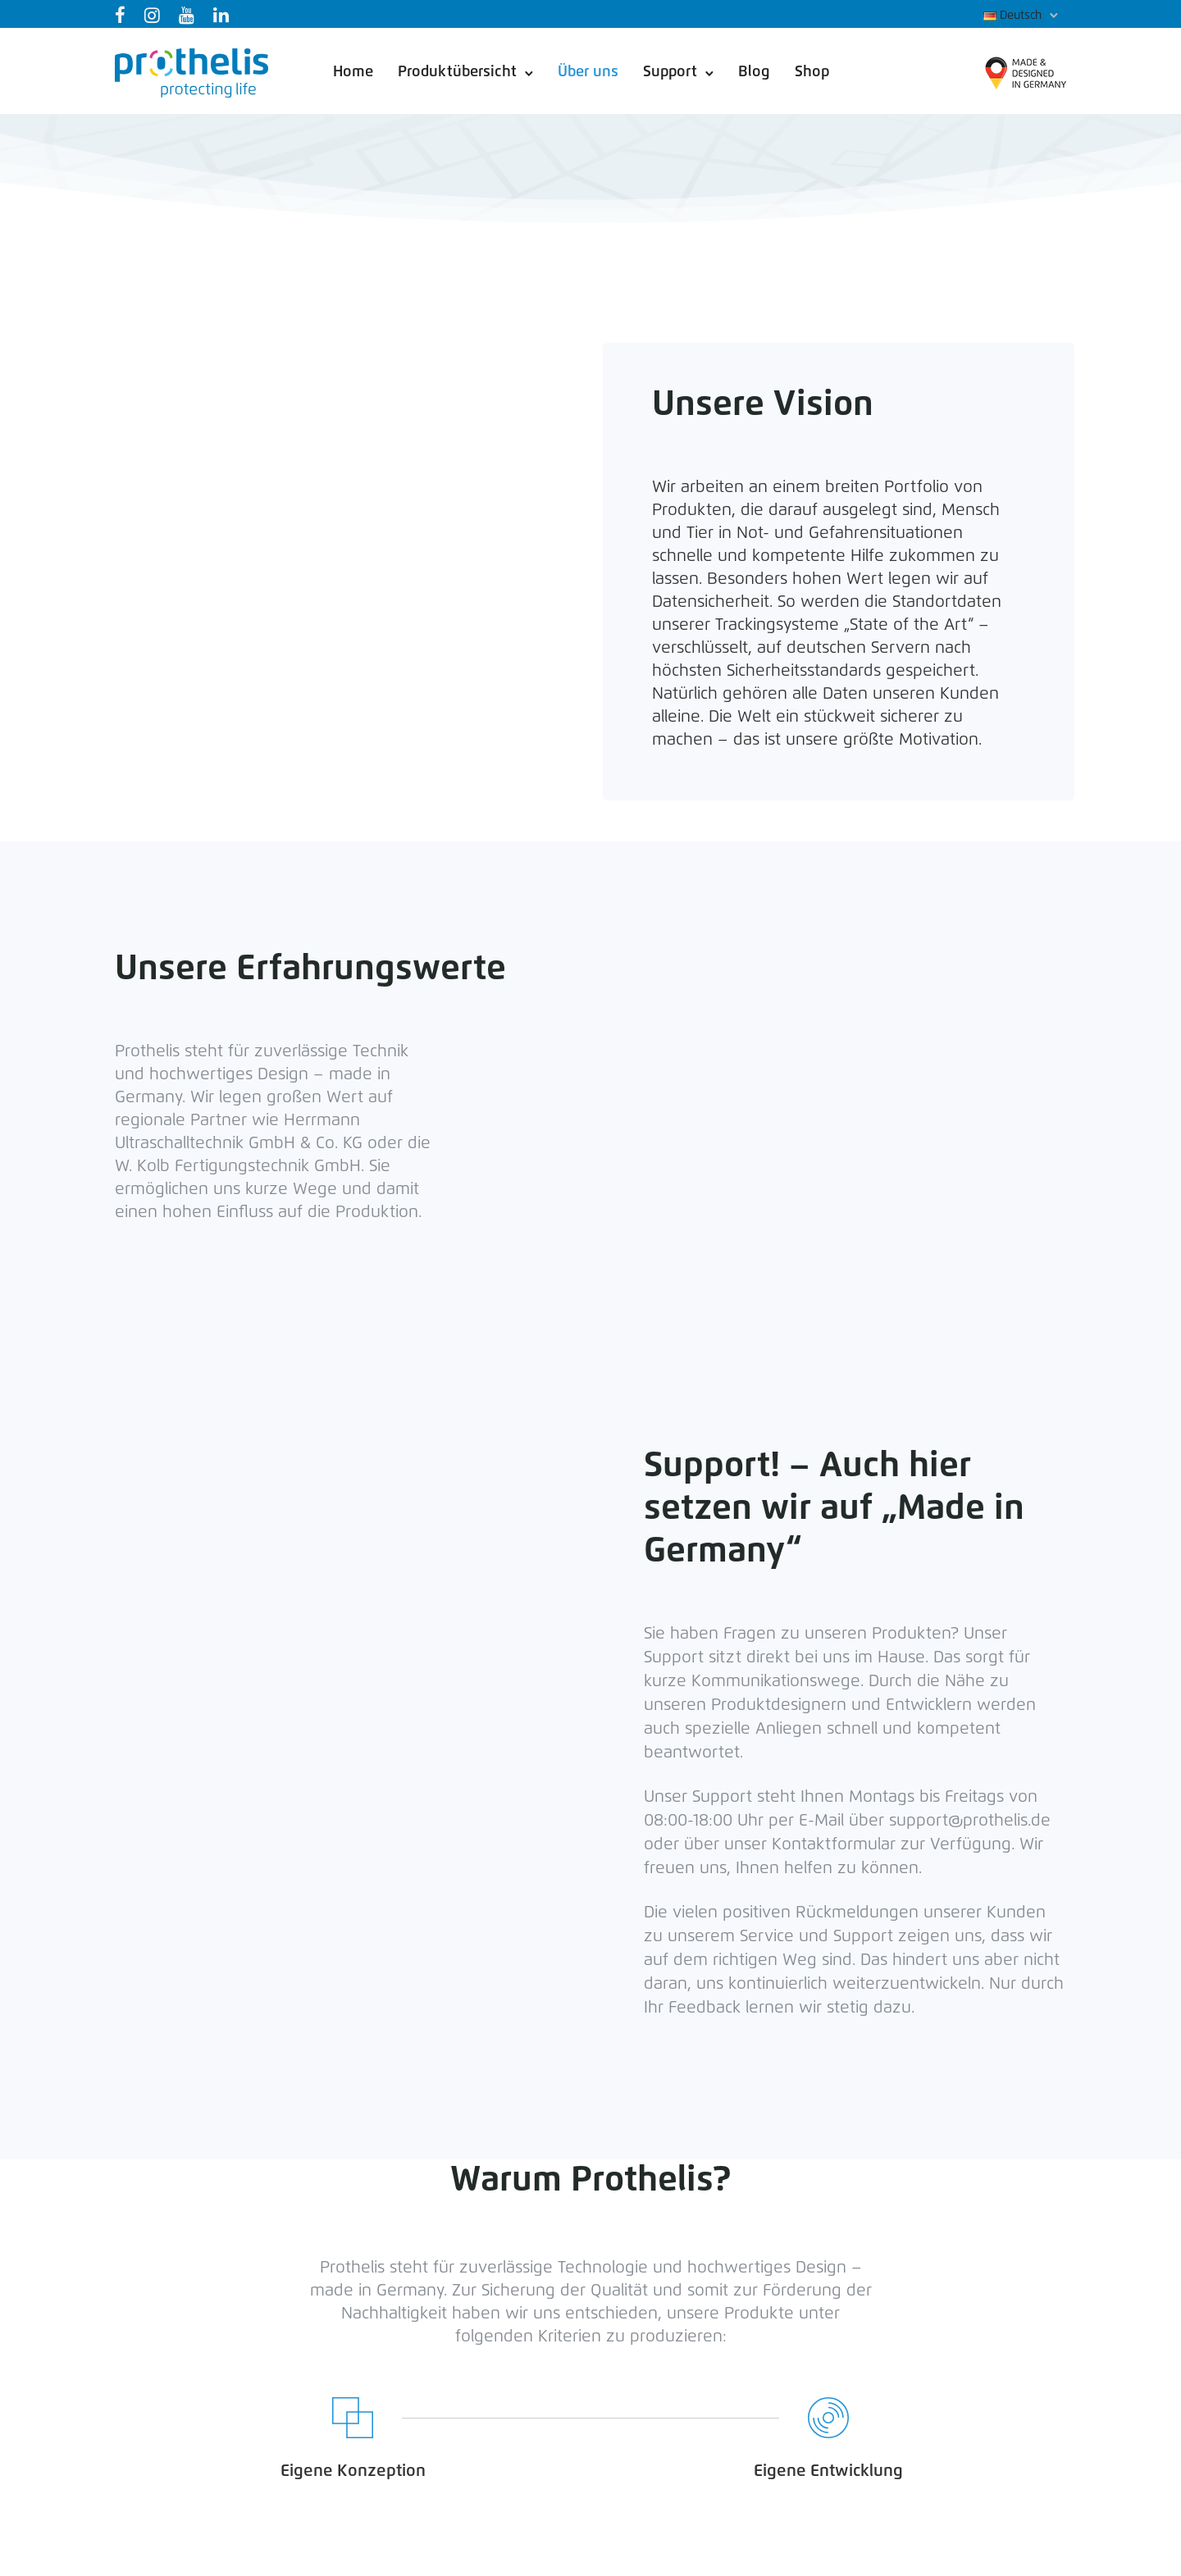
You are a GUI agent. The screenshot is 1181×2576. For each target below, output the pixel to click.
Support (670, 72)
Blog (754, 72)
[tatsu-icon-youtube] (190, 15)
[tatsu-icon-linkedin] (224, 15)
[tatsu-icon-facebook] (123, 15)
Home (353, 72)
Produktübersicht (457, 72)
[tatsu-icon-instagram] (155, 15)
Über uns (588, 72)
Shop (812, 72)
